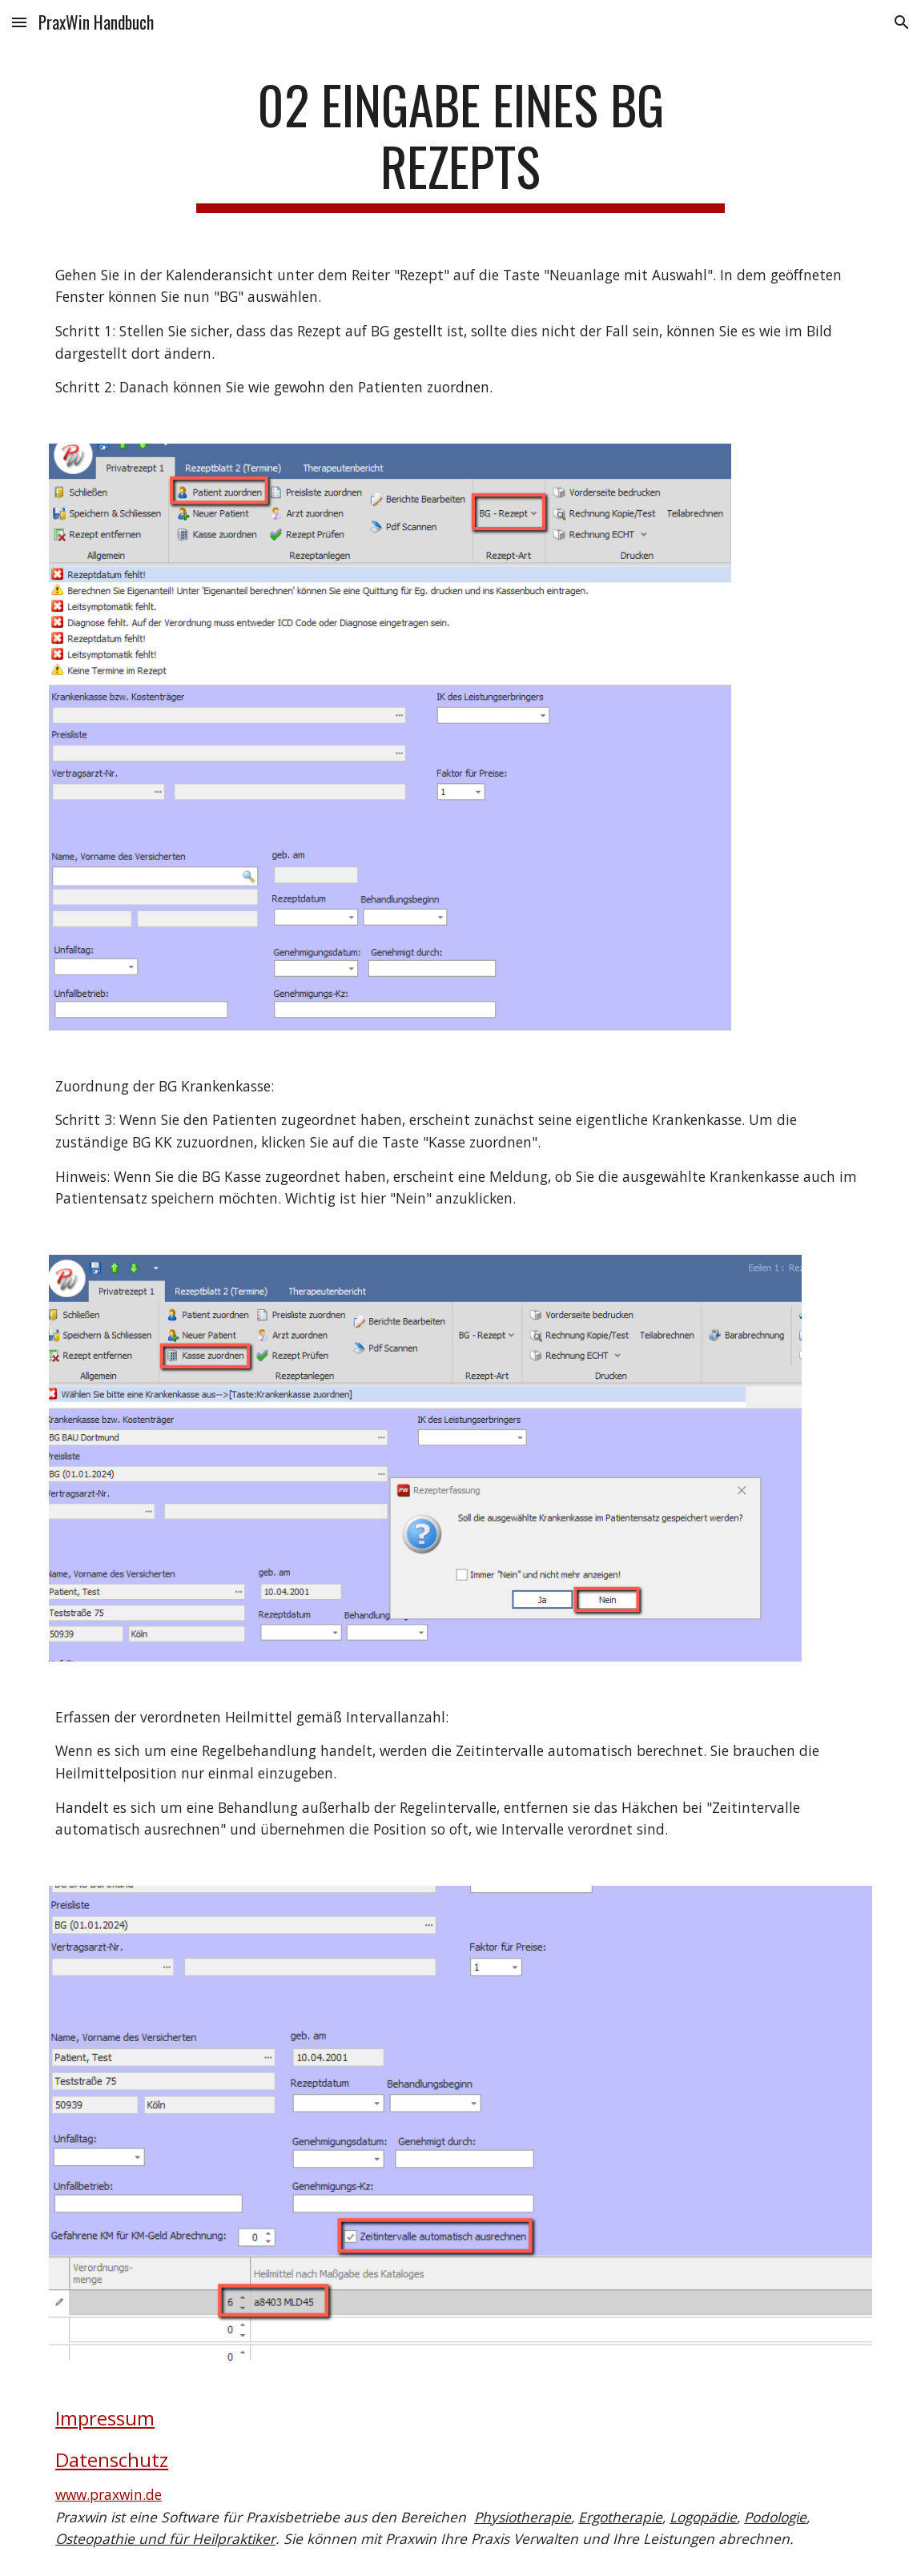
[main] (460, 143)
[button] (19, 22)
